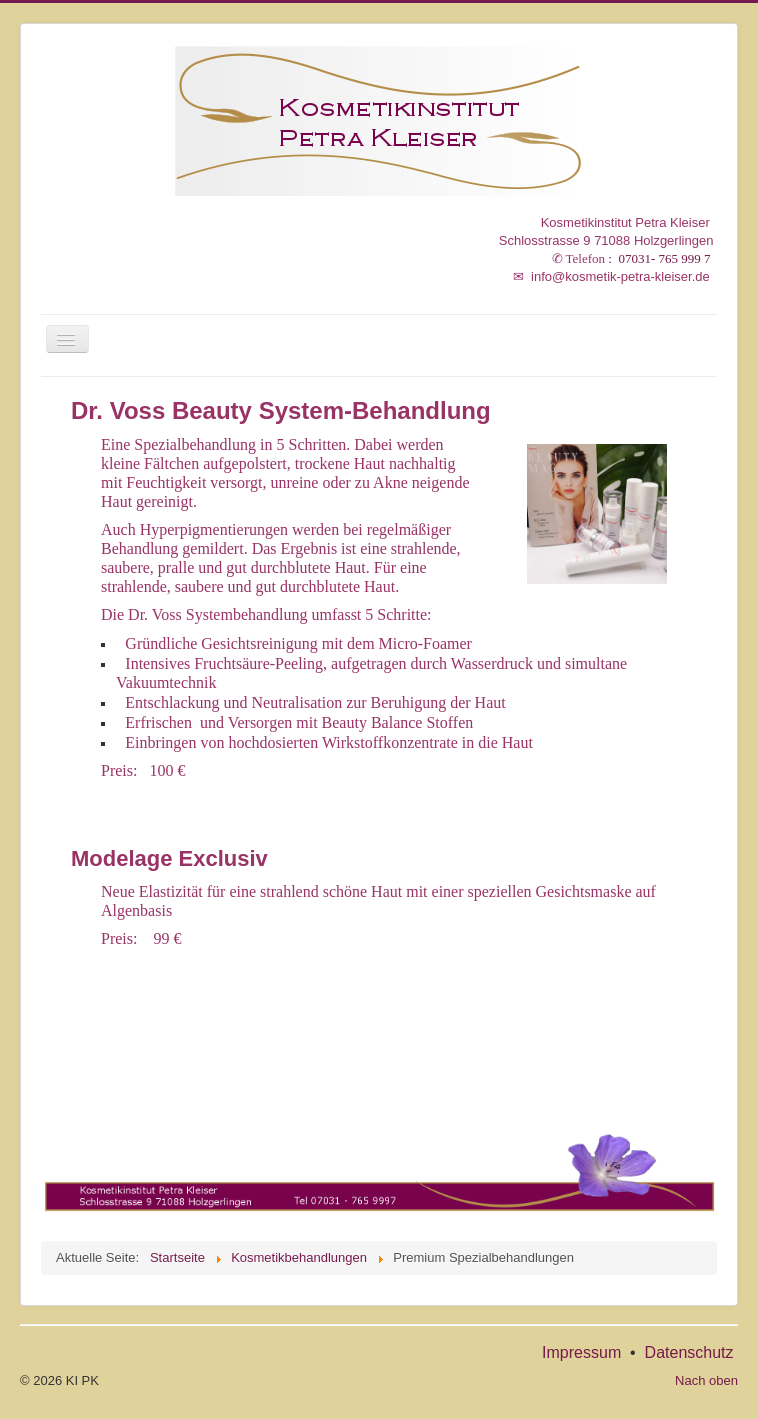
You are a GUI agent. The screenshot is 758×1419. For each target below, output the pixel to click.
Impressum (581, 1352)
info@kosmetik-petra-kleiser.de (611, 276)
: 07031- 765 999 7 (632, 258)
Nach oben (706, 1380)
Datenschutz (689, 1352)
